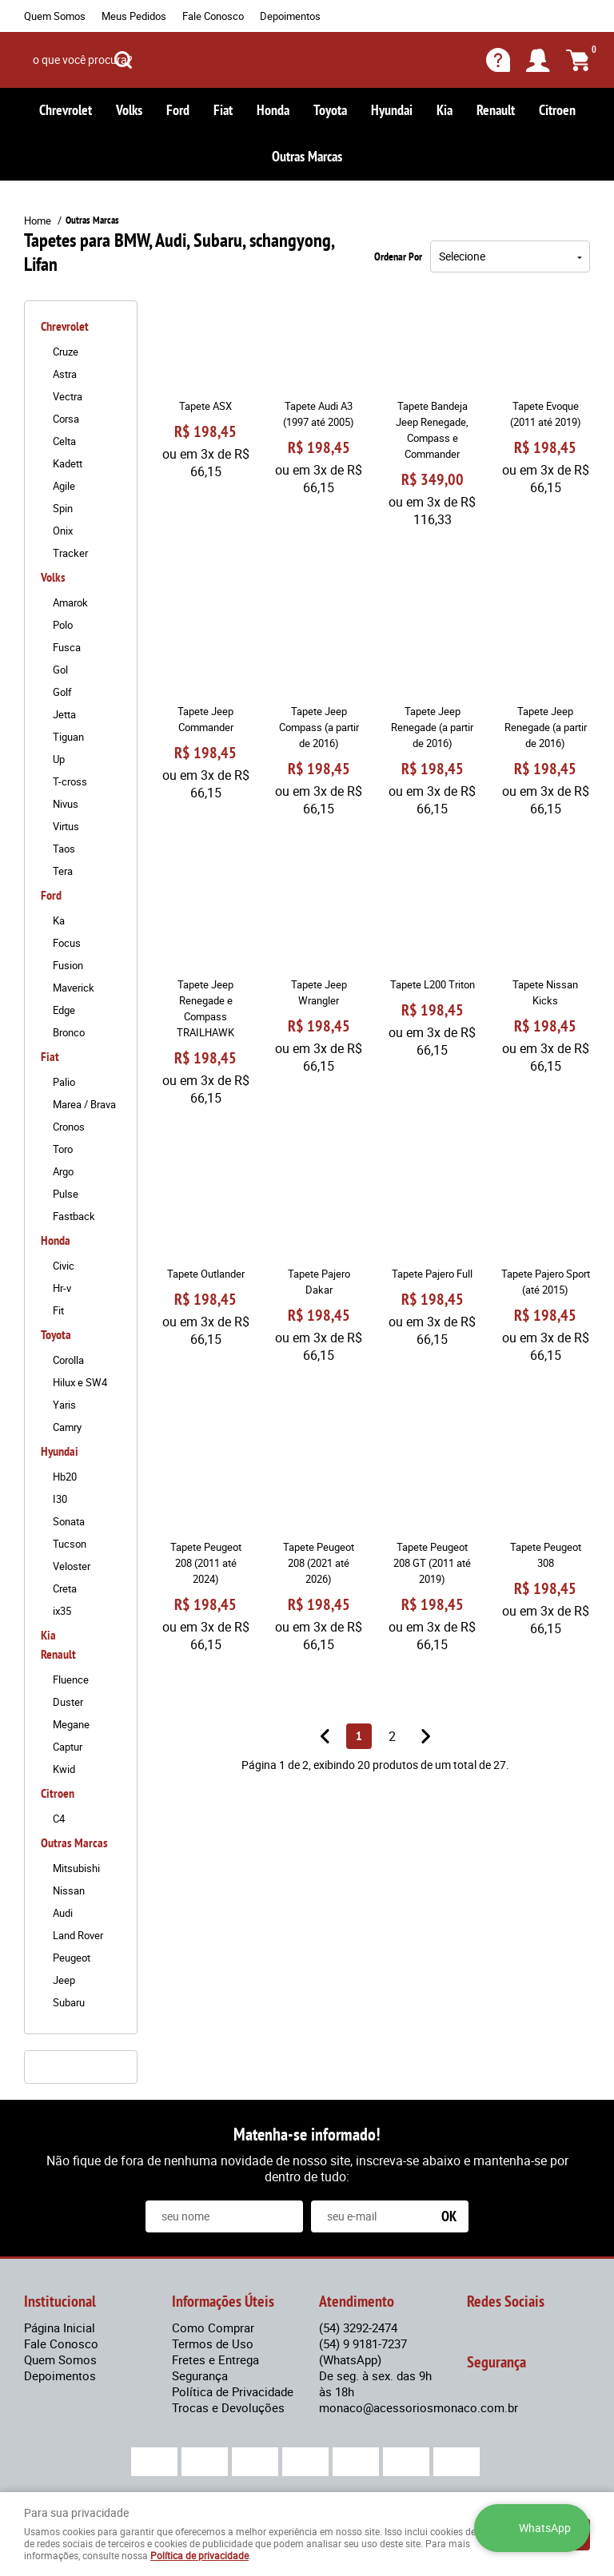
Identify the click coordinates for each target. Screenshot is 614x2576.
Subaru (69, 2002)
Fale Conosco (213, 16)
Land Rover (78, 1935)
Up (59, 759)
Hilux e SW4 (80, 1382)
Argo (63, 1171)
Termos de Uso (212, 2343)
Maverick (73, 987)
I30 (60, 1499)
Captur (67, 1746)
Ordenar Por (398, 256)
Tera (63, 871)
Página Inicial (59, 2327)
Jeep (64, 1980)
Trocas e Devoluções (228, 2407)
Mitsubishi (76, 1868)
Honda (273, 110)
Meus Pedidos (134, 16)
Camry (67, 1427)
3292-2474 (358, 2327)
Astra (65, 374)
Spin (63, 508)
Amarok (70, 602)
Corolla (68, 1360)
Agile (64, 486)
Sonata (69, 1521)
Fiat (223, 110)
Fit (58, 1310)
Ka (59, 920)
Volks (129, 110)
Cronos (69, 1126)
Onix (63, 530)
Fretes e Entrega (215, 2359)
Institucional (60, 2301)
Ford (177, 110)
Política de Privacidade (232, 2391)
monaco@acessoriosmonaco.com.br (418, 2407)
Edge (64, 1010)
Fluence (71, 1679)
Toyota (330, 110)
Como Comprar (213, 2327)
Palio (64, 1082)
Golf (62, 692)
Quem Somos (55, 16)
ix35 (62, 1611)
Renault (495, 110)
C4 (59, 1818)
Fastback (74, 1216)
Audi (63, 1913)
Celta (64, 441)
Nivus (65, 804)
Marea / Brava (84, 1104)
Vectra (67, 396)
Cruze (65, 351)
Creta (65, 1588)
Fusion (68, 965)
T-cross (70, 781)
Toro (63, 1149)
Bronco (69, 1032)
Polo (63, 625)
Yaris (64, 1404)
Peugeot (71, 1957)
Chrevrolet (65, 110)
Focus (67, 943)
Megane (71, 1724)
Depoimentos (290, 16)
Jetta (64, 714)
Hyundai (392, 110)
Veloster (71, 1566)
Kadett (67, 463)
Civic (63, 1265)
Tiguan (68, 736)
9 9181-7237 (363, 2351)
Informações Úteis (223, 2301)
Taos (64, 848)
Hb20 (65, 1476)
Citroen (557, 110)
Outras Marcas (307, 156)
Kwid (64, 1769)
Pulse (65, 1194)
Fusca (67, 647)
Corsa (66, 418)
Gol (60, 669)
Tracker (70, 553)
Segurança (200, 2375)
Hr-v (62, 1288)
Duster (68, 1702)
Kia (445, 110)
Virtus (66, 826)
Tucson (69, 1543)
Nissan (69, 1890)
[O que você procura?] (123, 60)
